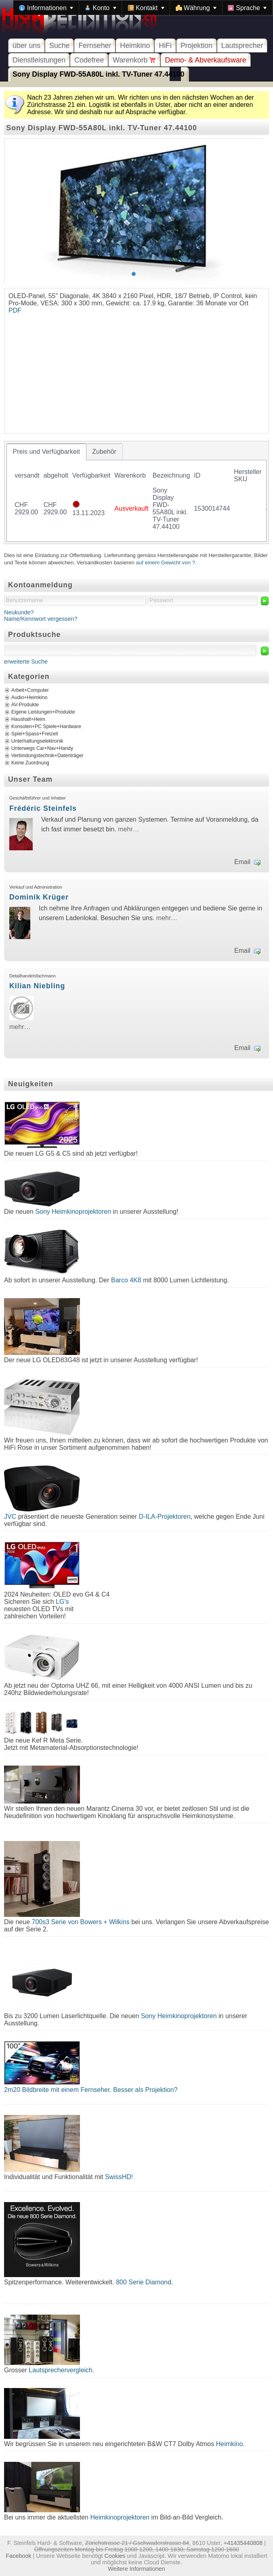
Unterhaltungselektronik (37, 741)
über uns (26, 46)
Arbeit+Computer (30, 690)
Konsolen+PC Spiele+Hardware (46, 726)
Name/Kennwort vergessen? (41, 619)
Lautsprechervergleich (60, 2370)
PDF (14, 310)
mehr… (128, 829)
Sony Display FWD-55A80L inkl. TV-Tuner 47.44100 (99, 74)
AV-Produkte (25, 705)
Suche (59, 46)
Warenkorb (134, 60)
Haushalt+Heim (28, 719)
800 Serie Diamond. (144, 2282)
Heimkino (135, 46)
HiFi (165, 46)
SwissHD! (118, 2176)
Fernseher (94, 46)
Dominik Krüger (39, 897)
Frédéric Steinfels (43, 808)
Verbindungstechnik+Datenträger (47, 755)
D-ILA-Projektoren (165, 1516)
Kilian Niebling (37, 986)
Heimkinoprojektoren (119, 2517)
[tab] (46, 451)
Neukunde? (19, 612)
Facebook (18, 2556)
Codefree (89, 60)
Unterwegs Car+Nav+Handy (42, 748)
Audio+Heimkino (29, 697)
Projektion (196, 46)
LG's (62, 1601)
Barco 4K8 (126, 1280)
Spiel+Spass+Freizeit (34, 734)
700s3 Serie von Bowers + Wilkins (80, 1921)
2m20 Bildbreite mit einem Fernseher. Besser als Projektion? (91, 2089)
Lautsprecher (242, 46)
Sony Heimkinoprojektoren (73, 1211)
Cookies (115, 2556)
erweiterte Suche (26, 661)
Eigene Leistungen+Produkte (43, 712)
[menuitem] (46, 7)
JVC (10, 1516)
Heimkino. (230, 2443)
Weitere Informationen (136, 2569)
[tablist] (136, 492)
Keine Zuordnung (30, 763)
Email (242, 861)
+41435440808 (243, 2543)
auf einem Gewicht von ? (165, 562)
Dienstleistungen (39, 60)
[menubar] (143, 7)
